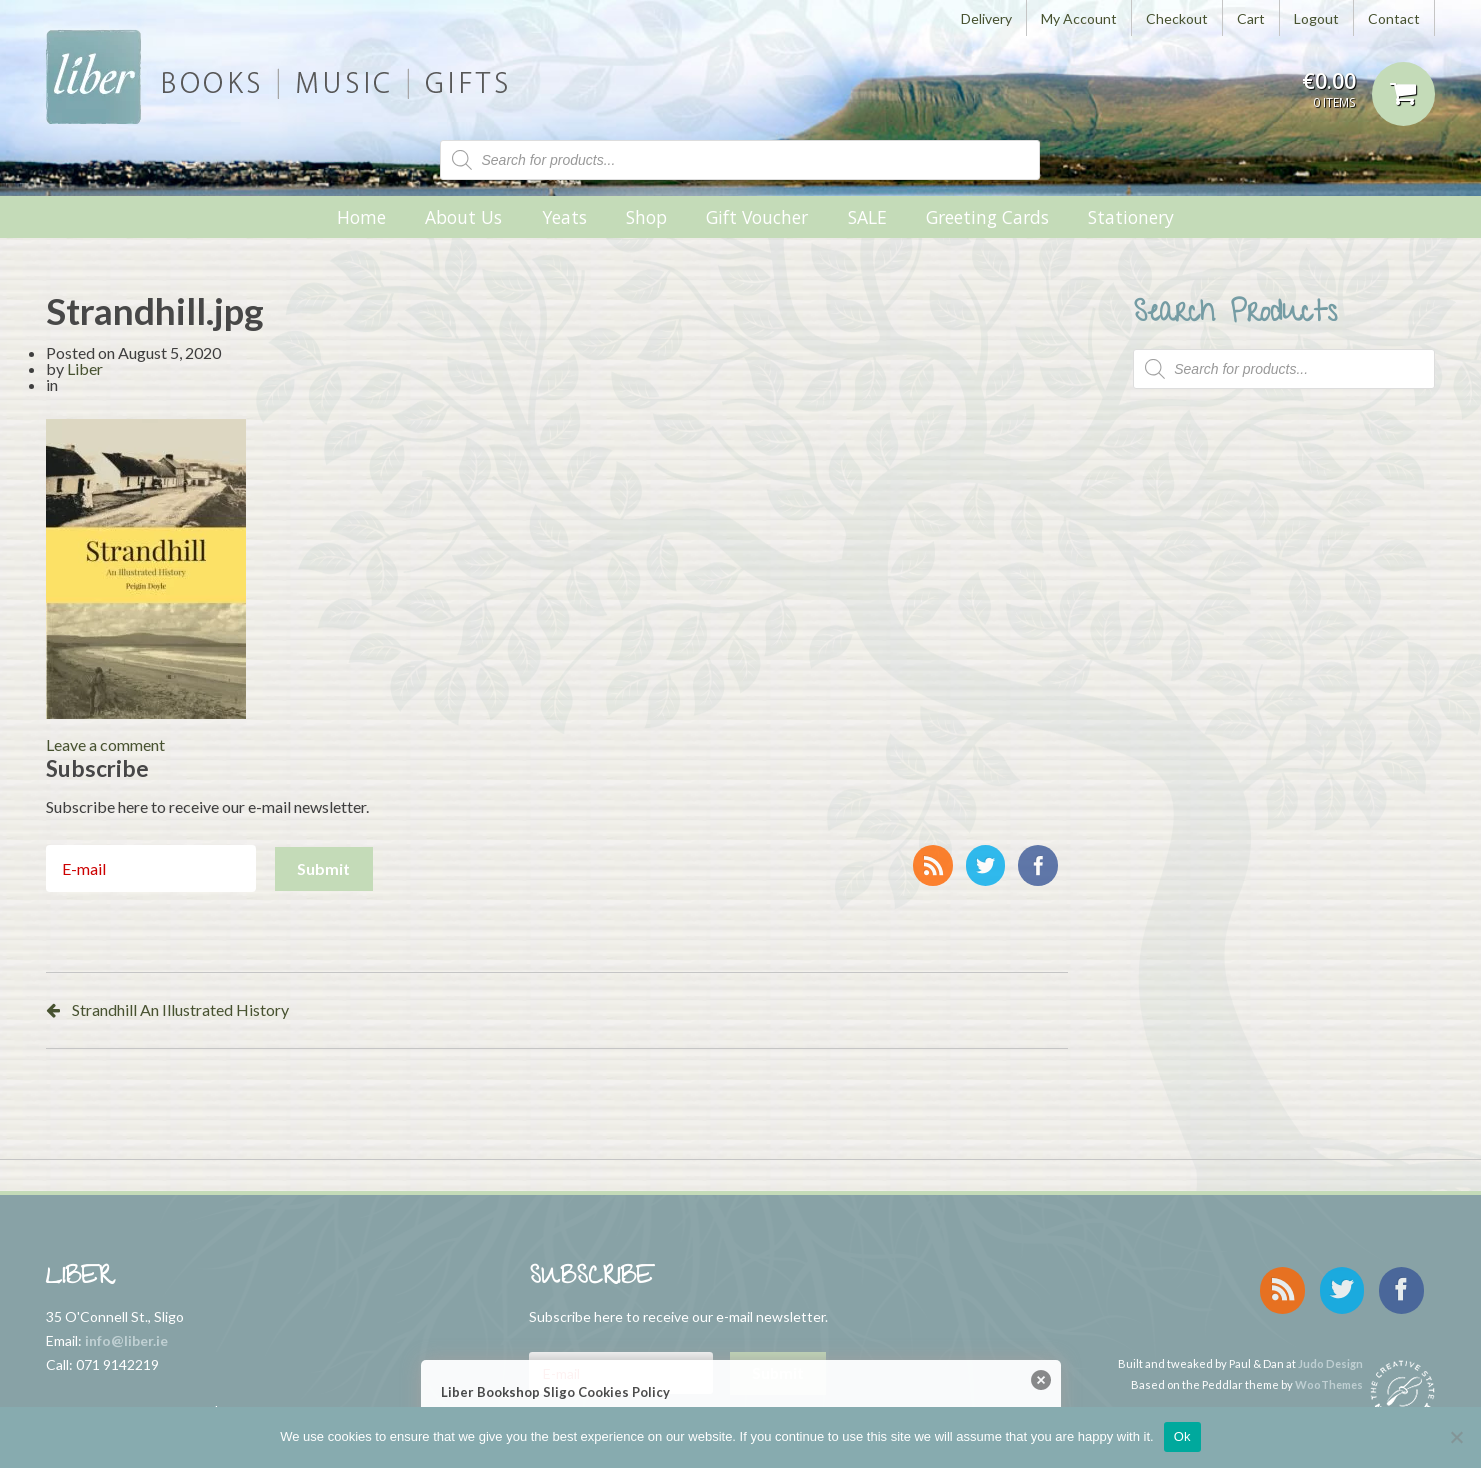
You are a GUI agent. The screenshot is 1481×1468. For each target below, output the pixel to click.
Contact (1394, 18)
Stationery (1131, 217)
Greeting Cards (987, 217)
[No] (1456, 1437)
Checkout (1177, 18)
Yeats (564, 217)
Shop (646, 217)
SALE (867, 217)
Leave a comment (105, 744)
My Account (1079, 18)
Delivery (986, 18)
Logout (1316, 18)
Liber (85, 368)
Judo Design (1330, 1350)
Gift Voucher (757, 217)
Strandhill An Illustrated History (180, 1009)
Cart (1251, 18)
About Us (463, 217)
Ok (1182, 1436)
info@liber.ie (126, 1340)
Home (361, 217)
